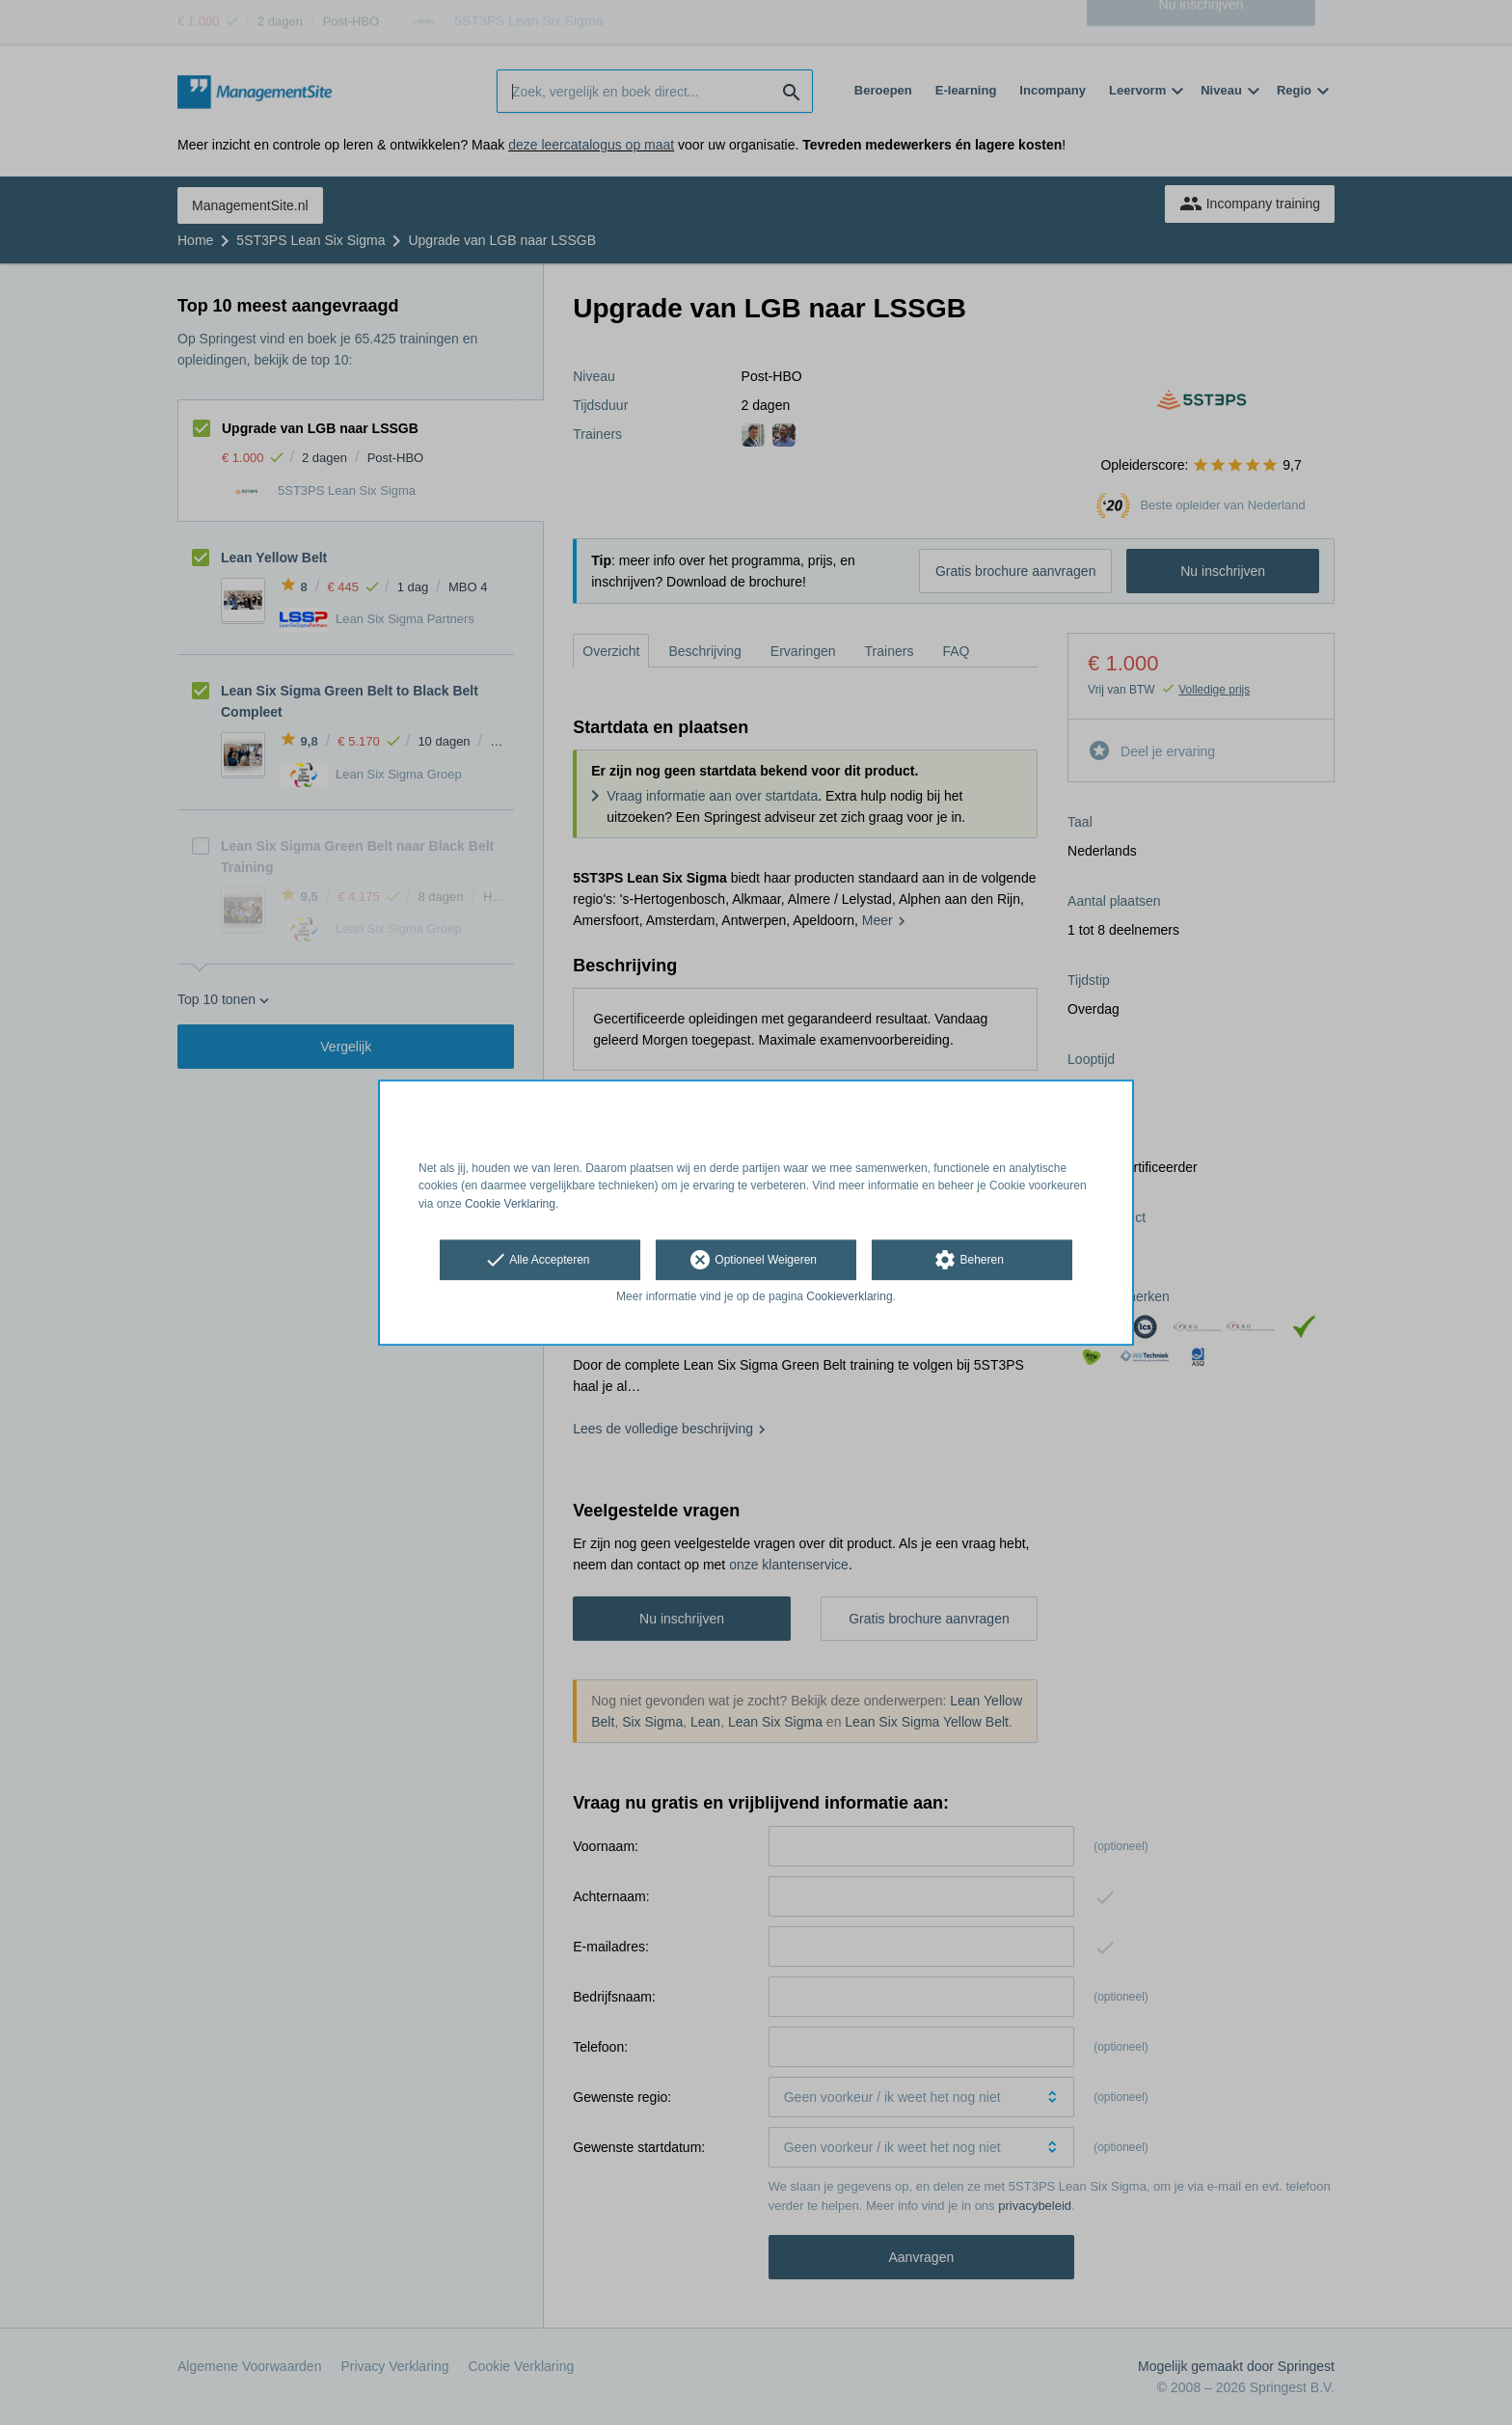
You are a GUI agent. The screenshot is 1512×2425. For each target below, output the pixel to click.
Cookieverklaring (849, 1296)
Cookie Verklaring (510, 1204)
